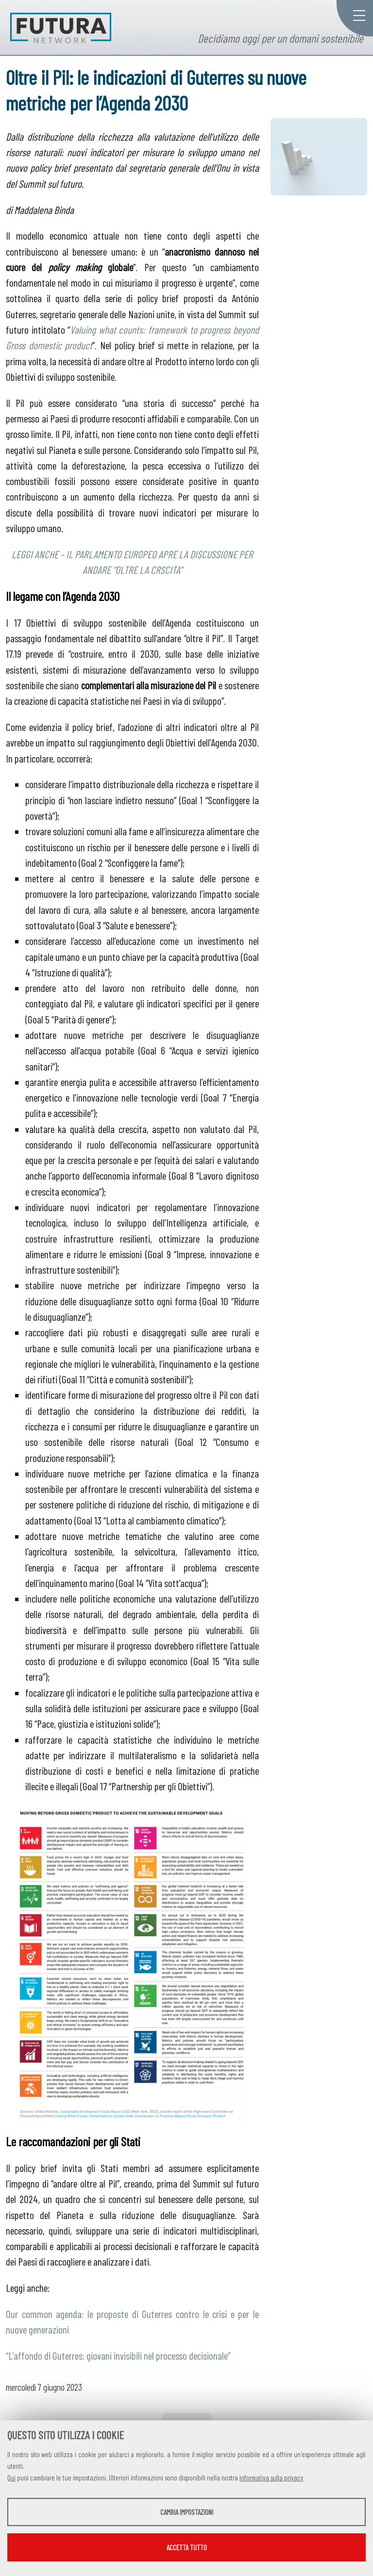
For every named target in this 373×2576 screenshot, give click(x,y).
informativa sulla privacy (271, 2477)
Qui (11, 2477)
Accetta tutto (187, 2547)
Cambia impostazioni (186, 2512)
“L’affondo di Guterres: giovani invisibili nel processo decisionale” (118, 2355)
